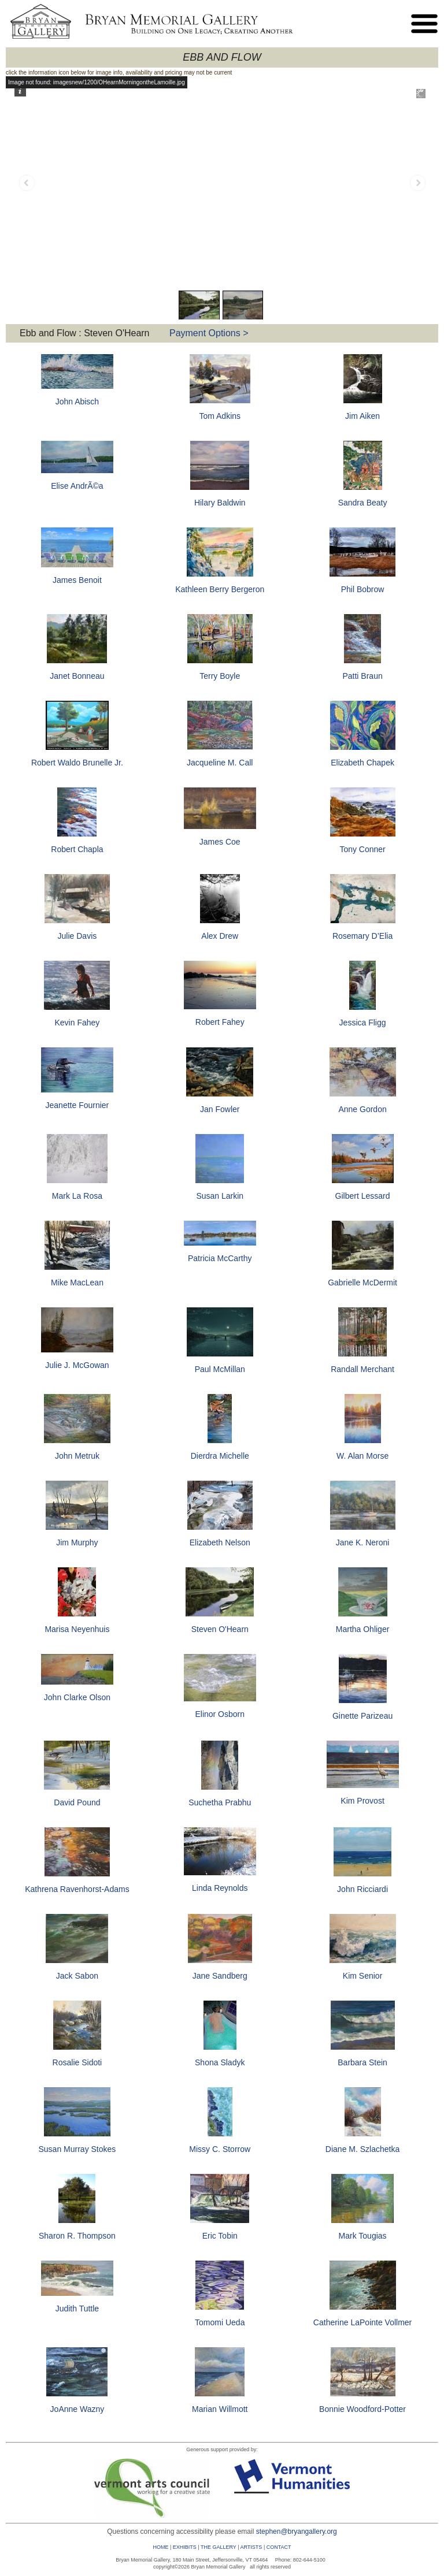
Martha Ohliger (363, 1629)
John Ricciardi (362, 1889)
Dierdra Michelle (220, 1455)
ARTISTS (251, 2547)
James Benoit (77, 580)
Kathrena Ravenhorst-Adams (77, 1889)
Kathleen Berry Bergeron (219, 589)
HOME (160, 2547)
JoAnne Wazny (77, 2409)
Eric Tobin (220, 2235)
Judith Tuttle (77, 2308)
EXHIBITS (185, 2547)
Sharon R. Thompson (77, 2235)
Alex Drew (219, 936)
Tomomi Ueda (220, 2322)
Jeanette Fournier (77, 1105)
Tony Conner (362, 849)
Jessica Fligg (362, 1022)
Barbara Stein (362, 2062)
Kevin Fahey (77, 1022)
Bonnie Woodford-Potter (362, 2409)
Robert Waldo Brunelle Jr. (77, 762)
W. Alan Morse (362, 1455)
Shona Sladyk (220, 2062)
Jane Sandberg (220, 1975)
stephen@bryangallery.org (296, 2531)
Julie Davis (77, 936)
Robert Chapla (77, 849)
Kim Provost (362, 1800)
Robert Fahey (220, 1022)
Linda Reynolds (220, 1888)
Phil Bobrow (362, 589)
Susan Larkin (219, 1195)
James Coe (219, 841)
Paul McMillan (220, 1369)
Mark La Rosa (77, 1195)
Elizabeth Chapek (362, 762)
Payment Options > (209, 333)
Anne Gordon (362, 1109)
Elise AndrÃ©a (77, 485)
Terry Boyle (219, 676)
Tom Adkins (219, 416)
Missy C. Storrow (219, 2149)
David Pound (77, 1802)
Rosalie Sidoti (77, 2062)
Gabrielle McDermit (362, 1282)
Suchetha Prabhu (219, 1802)
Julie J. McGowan (77, 1365)
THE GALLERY (218, 2547)
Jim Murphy (77, 1542)
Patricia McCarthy (219, 1258)
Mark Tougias (363, 2235)
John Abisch (77, 401)
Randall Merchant (362, 1369)
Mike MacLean (77, 1282)
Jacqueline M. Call (220, 762)
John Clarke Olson (77, 1697)
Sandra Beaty (362, 502)
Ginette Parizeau (362, 1715)
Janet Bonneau (77, 676)
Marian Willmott (219, 2409)
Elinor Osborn (220, 1714)
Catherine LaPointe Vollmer (362, 2322)
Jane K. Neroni (363, 1542)
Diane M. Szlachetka (362, 2149)
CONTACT (279, 2547)
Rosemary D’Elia (362, 936)
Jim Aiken (362, 416)
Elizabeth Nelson (220, 1542)
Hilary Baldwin (220, 502)
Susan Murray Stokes (77, 2149)
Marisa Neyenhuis (77, 1629)
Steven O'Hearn (220, 1629)
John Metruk (77, 1455)
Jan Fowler (219, 1109)
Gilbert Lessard (362, 1195)
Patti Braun (362, 676)
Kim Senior (362, 1975)
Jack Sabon (77, 1975)
